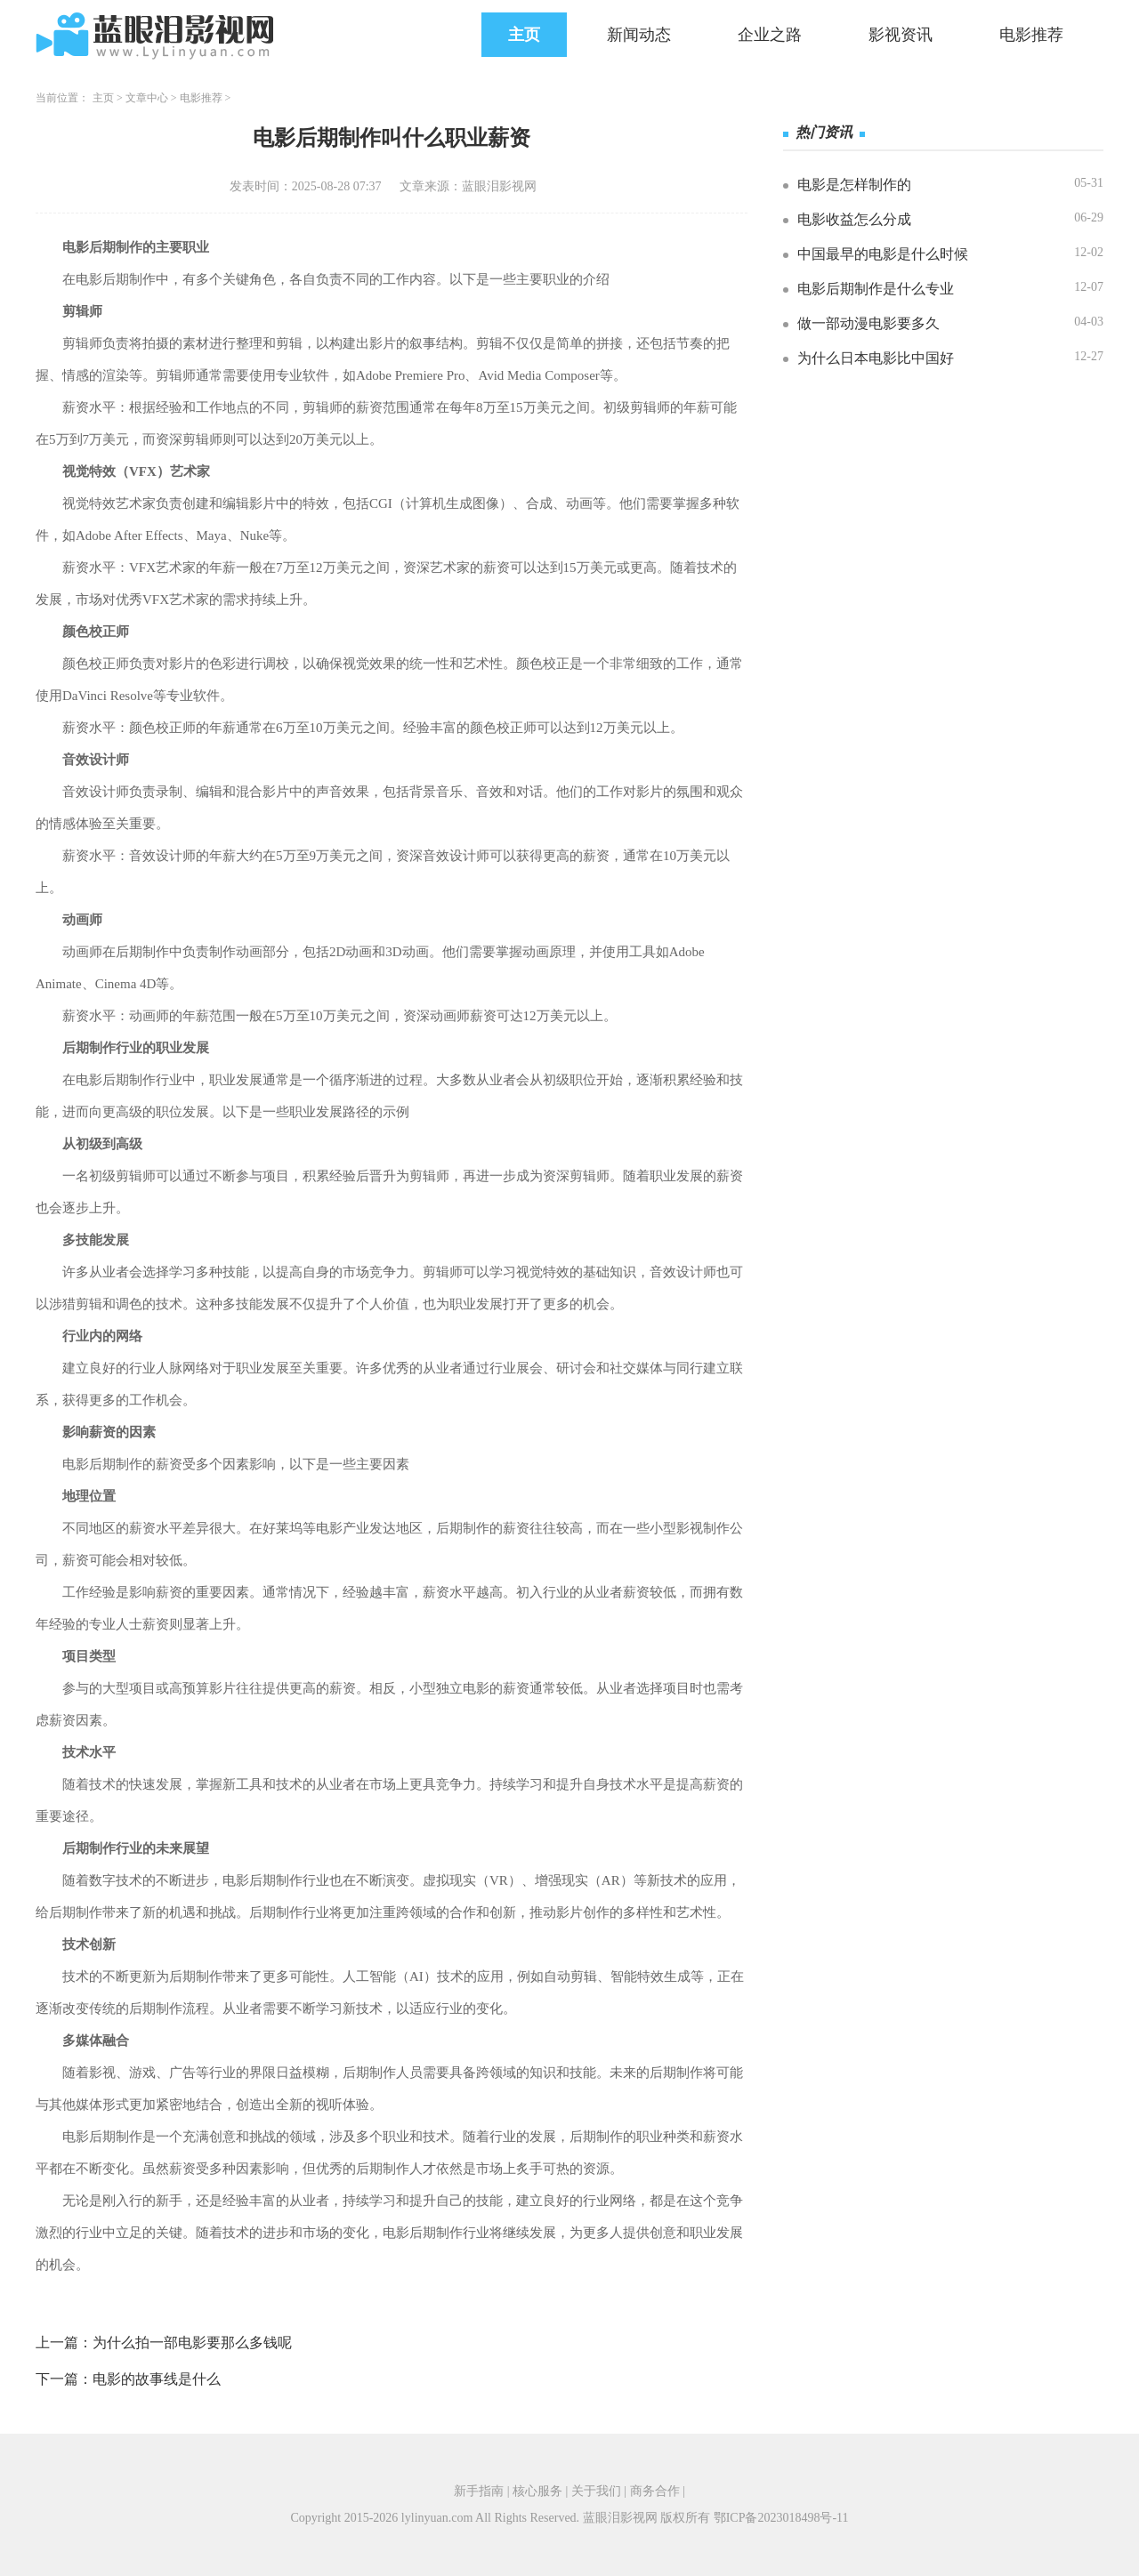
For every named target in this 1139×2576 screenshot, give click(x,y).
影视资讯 (900, 35)
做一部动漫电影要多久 (868, 323)
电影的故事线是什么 (157, 2379)
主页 (524, 35)
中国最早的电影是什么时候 (882, 254)
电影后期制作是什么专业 (875, 288)
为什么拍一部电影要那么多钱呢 (192, 2342)
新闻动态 (639, 35)
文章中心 (146, 98)
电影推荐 (1031, 35)
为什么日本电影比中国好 (875, 358)
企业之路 (770, 35)
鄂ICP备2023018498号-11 (781, 2517)
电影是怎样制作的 (854, 184)
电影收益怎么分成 (854, 219)
